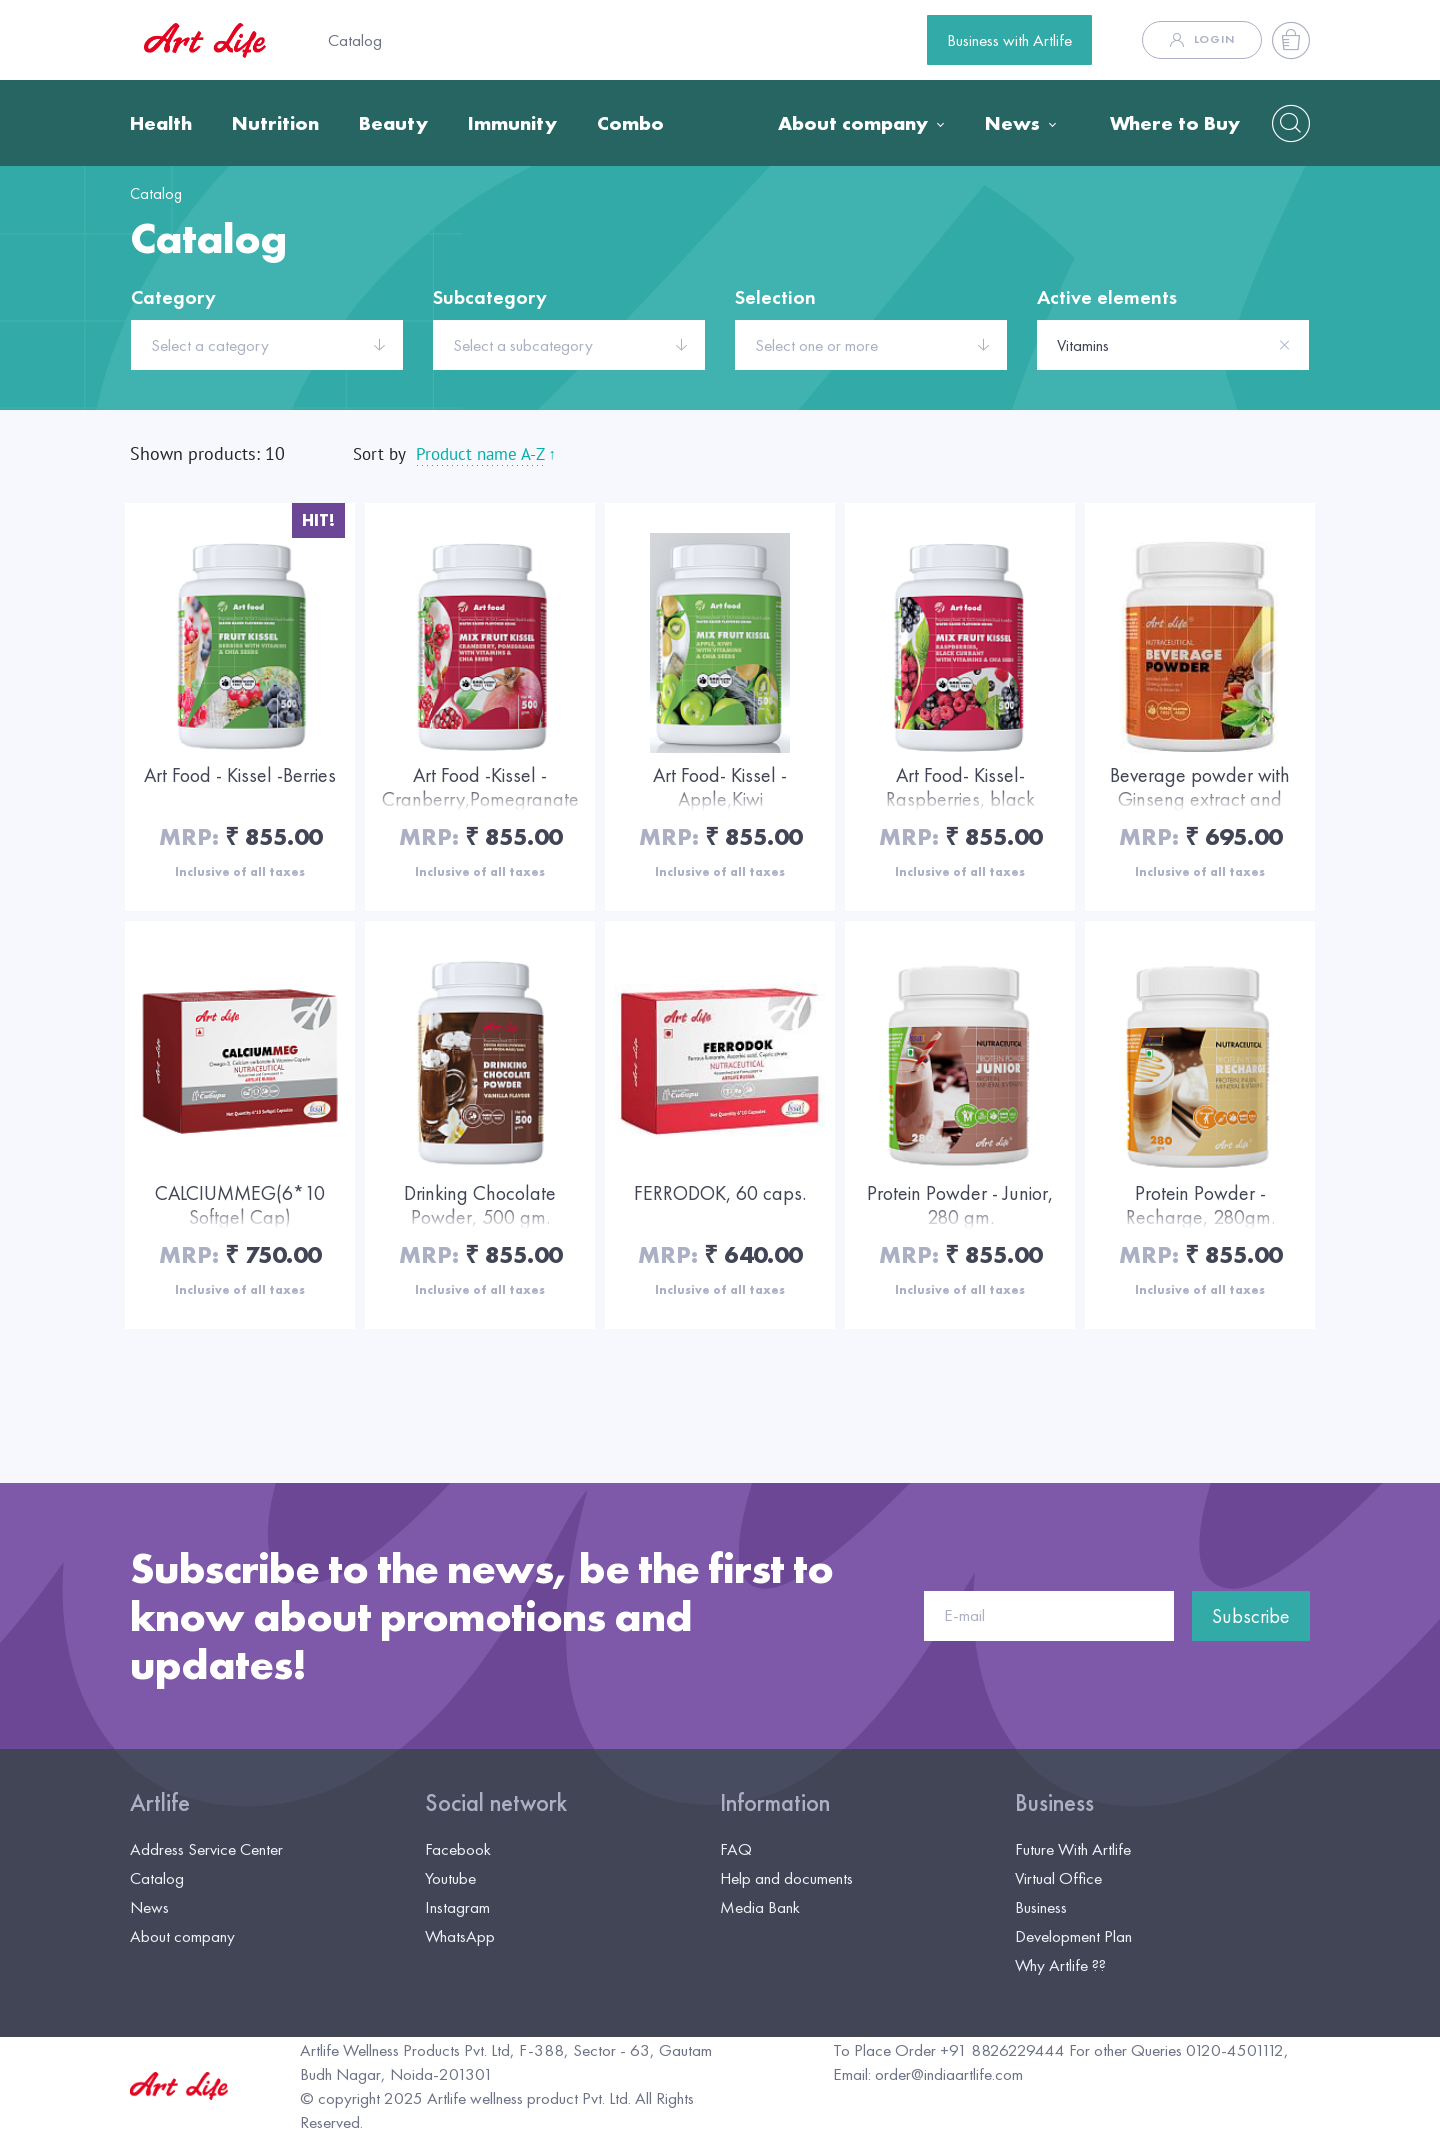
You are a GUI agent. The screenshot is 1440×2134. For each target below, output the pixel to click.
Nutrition (275, 123)
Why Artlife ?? (1060, 1965)
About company (853, 123)
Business (1054, 1803)
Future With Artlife (1073, 1849)
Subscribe (1251, 1616)
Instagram (457, 1907)
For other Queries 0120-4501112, (1179, 2050)
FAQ (736, 1849)
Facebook (458, 1849)
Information (775, 1803)
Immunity (512, 123)
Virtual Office (1058, 1878)
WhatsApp (460, 1936)
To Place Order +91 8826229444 (949, 2050)
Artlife (160, 1803)
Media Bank (760, 1907)
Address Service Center (206, 1849)
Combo (630, 123)
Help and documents (786, 1878)
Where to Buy (1175, 123)
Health (161, 123)
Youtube (450, 1878)
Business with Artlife (1009, 40)
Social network (496, 1803)
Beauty (393, 123)
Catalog (355, 40)
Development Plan (1073, 1936)
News (1012, 123)
